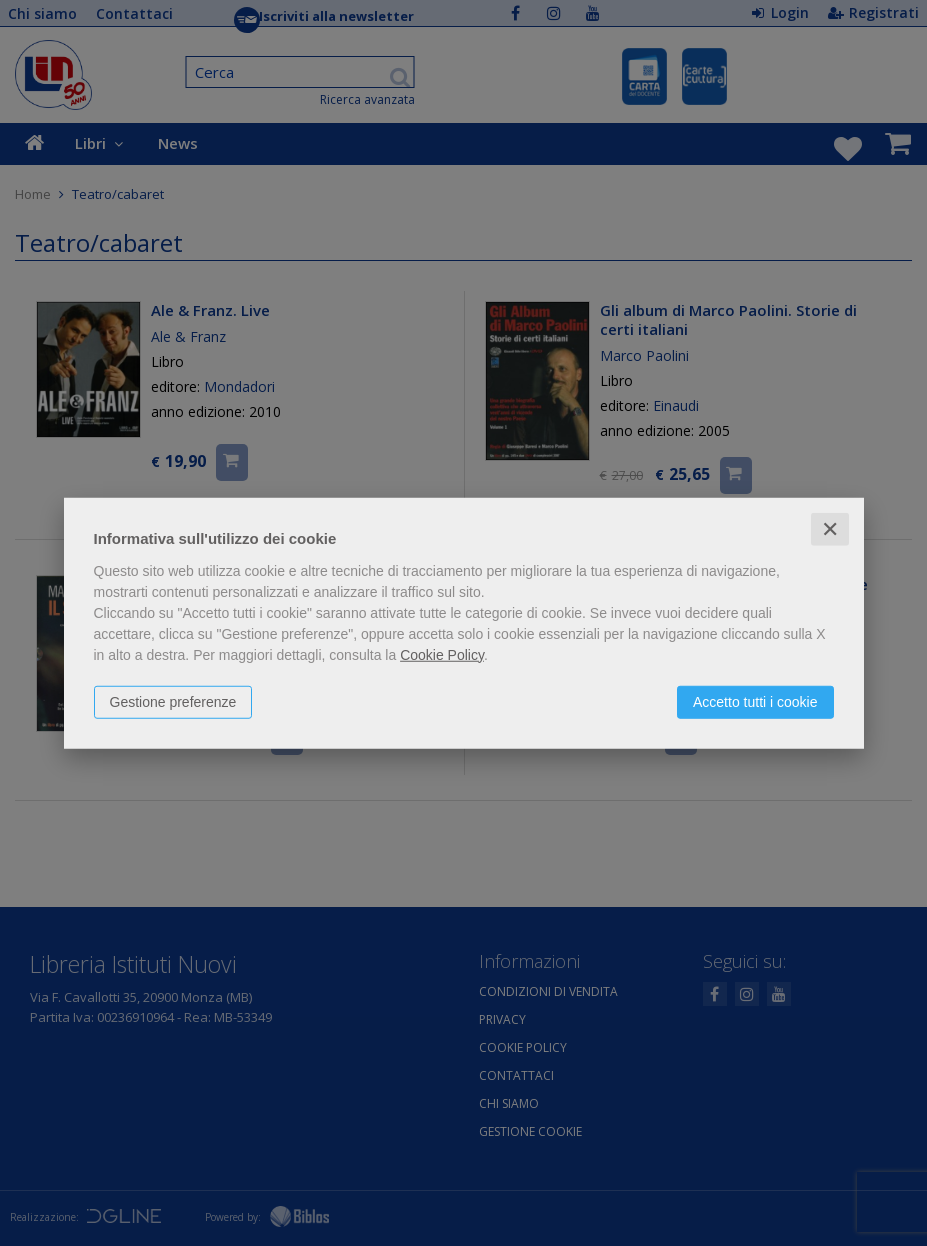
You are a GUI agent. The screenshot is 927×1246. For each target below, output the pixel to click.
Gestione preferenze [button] (173, 701)
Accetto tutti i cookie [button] (755, 701)
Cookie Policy (442, 654)
